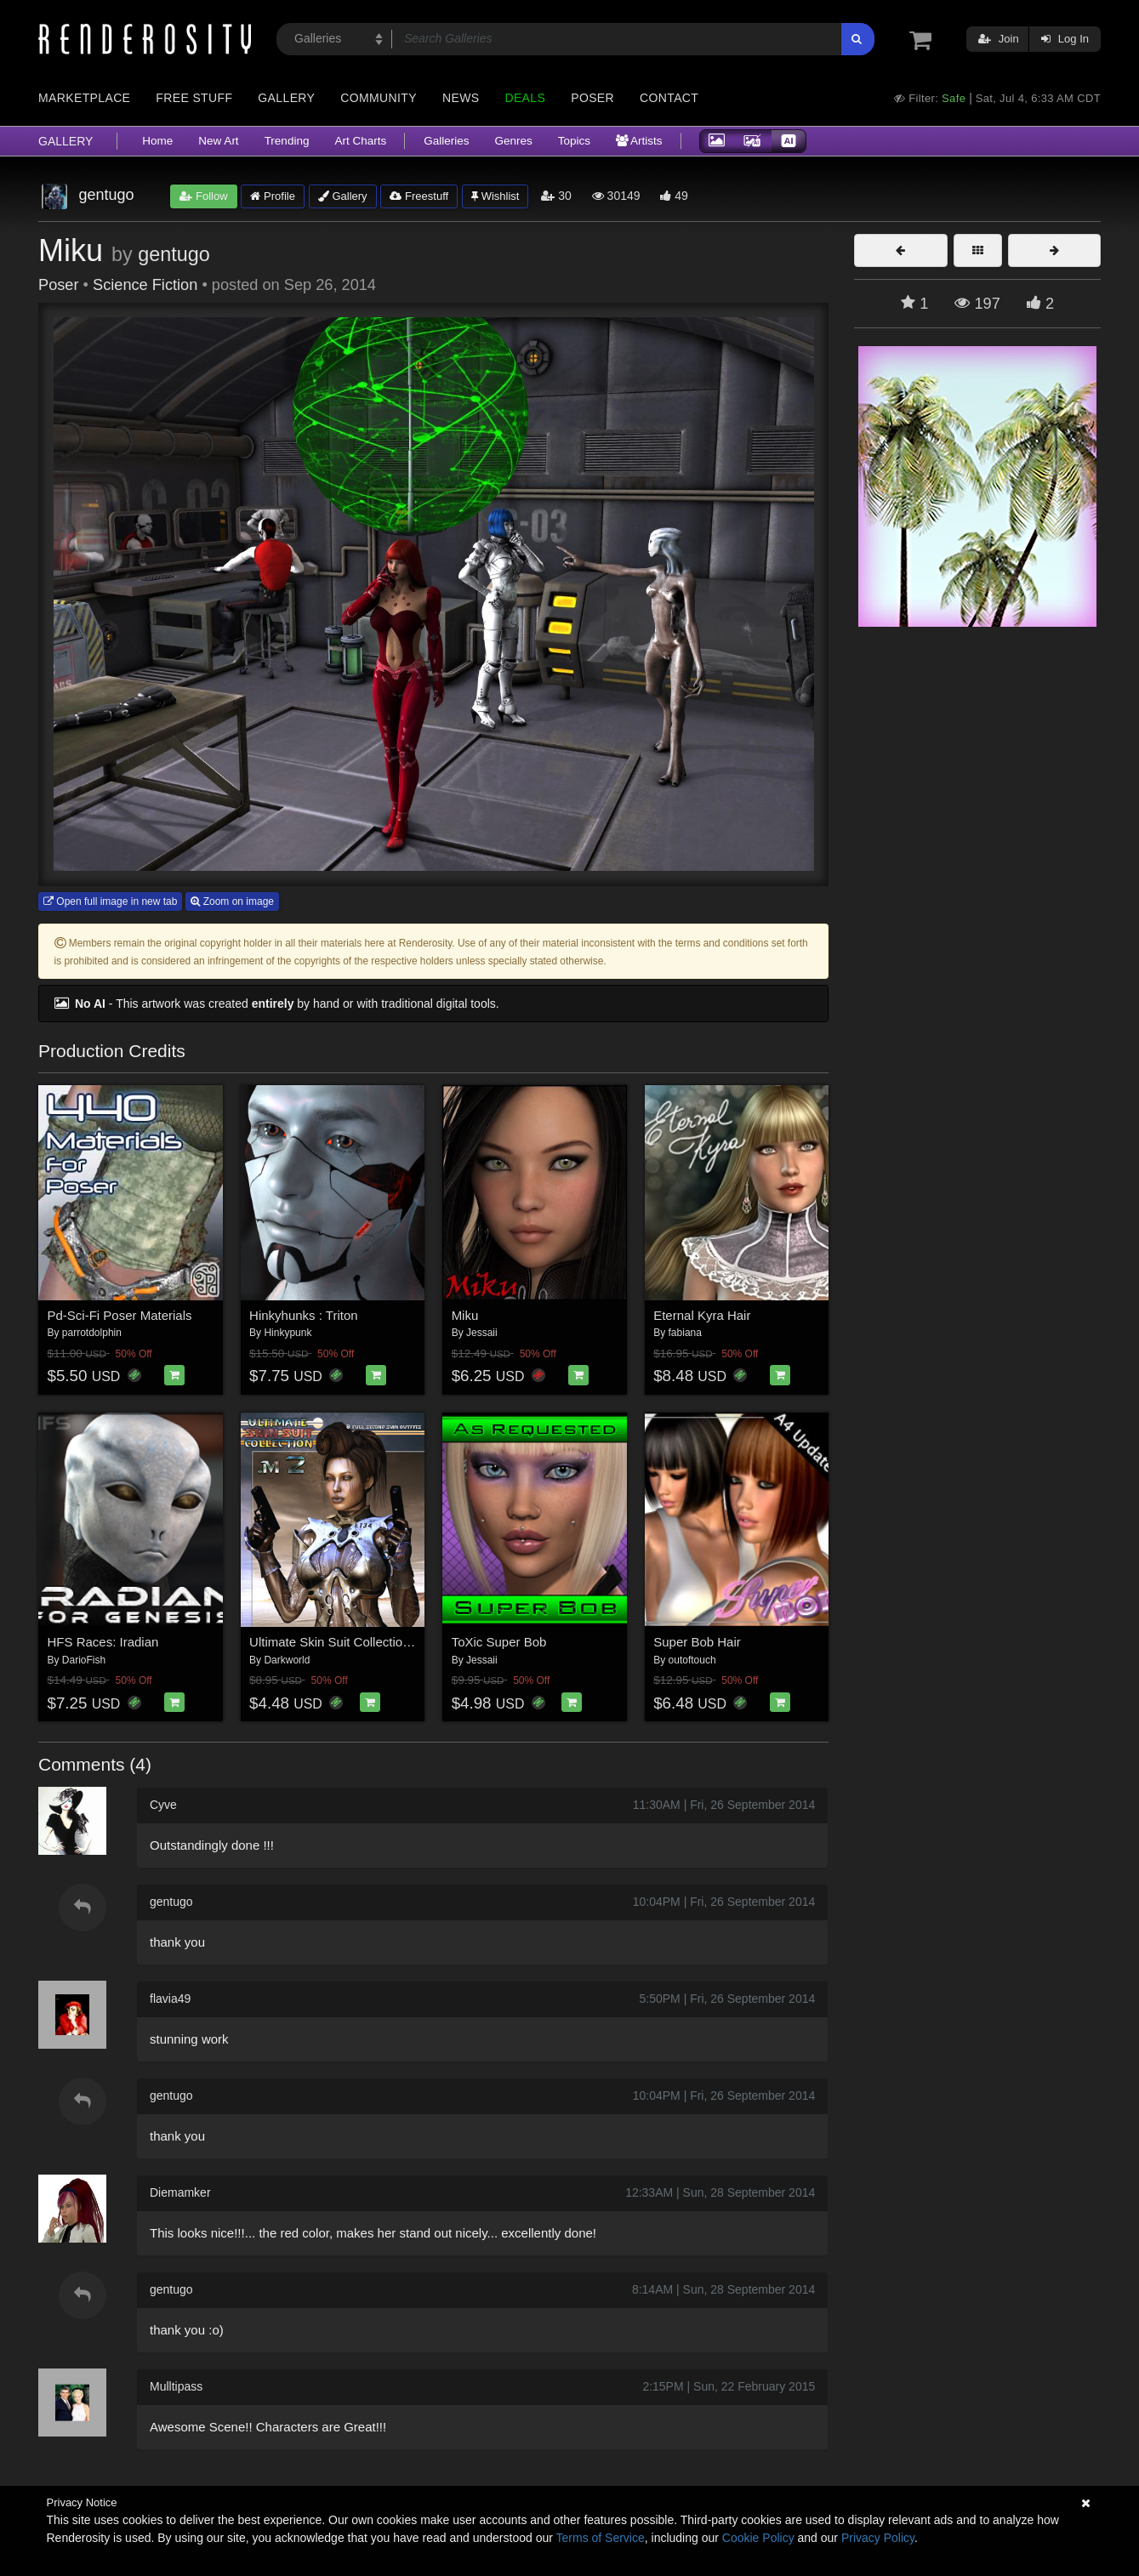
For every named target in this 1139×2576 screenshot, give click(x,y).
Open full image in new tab (110, 901)
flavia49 (170, 1998)
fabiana (685, 1333)
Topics (574, 140)
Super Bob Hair (697, 1642)
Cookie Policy (758, 2538)
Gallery (286, 98)
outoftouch (692, 1660)
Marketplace (84, 98)
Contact (669, 98)
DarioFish (83, 1660)
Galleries (446, 140)
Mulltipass (176, 2386)
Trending (287, 140)
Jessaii (482, 1333)
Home (157, 140)
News (460, 98)
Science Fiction (145, 284)
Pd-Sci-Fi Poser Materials (120, 1315)
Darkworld (287, 1660)
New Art (218, 140)
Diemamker (180, 2192)
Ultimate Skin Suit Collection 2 (334, 1642)
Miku (465, 1315)
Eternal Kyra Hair (701, 1315)
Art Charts (360, 140)
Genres (513, 140)
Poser (592, 98)
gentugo (174, 254)
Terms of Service (600, 2538)
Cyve (163, 1804)
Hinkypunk (287, 1333)
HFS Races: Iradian (103, 1642)
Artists (639, 140)
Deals (524, 98)
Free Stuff (194, 98)
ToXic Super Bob (499, 1642)
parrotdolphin (92, 1333)
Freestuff (419, 196)
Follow (203, 196)
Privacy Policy (877, 2538)
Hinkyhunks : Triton (303, 1315)
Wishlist (495, 196)
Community (378, 98)
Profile (272, 196)
